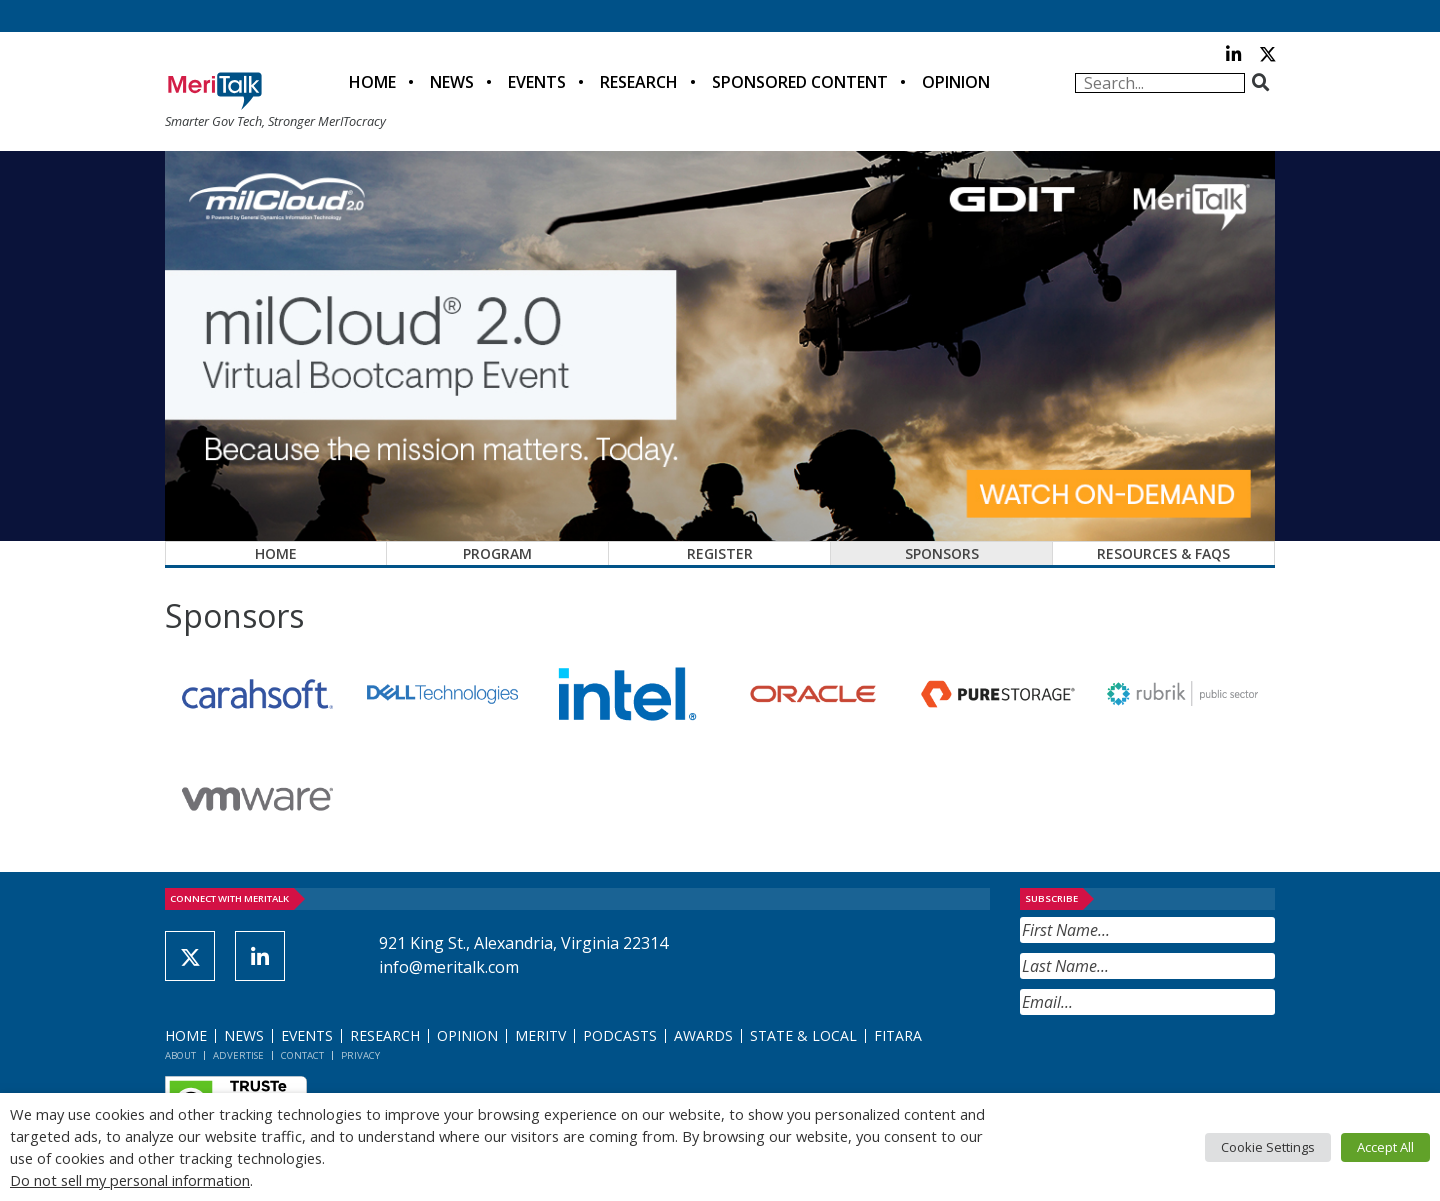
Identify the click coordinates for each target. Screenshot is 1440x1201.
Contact (302, 1055)
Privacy (360, 1055)
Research (639, 82)
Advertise (238, 1055)
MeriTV (540, 1035)
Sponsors (942, 553)
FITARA (898, 1035)
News (452, 82)
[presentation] (1172, 1064)
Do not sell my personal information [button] (130, 1180)
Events (537, 82)
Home (372, 82)
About (180, 1055)
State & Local (803, 1035)
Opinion (956, 82)
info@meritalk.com (449, 967)
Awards (703, 1035)
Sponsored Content (800, 82)
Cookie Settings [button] (1268, 1147)
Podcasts (620, 1035)
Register (720, 553)
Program (497, 553)
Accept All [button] (1385, 1147)
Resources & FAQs (1163, 553)
